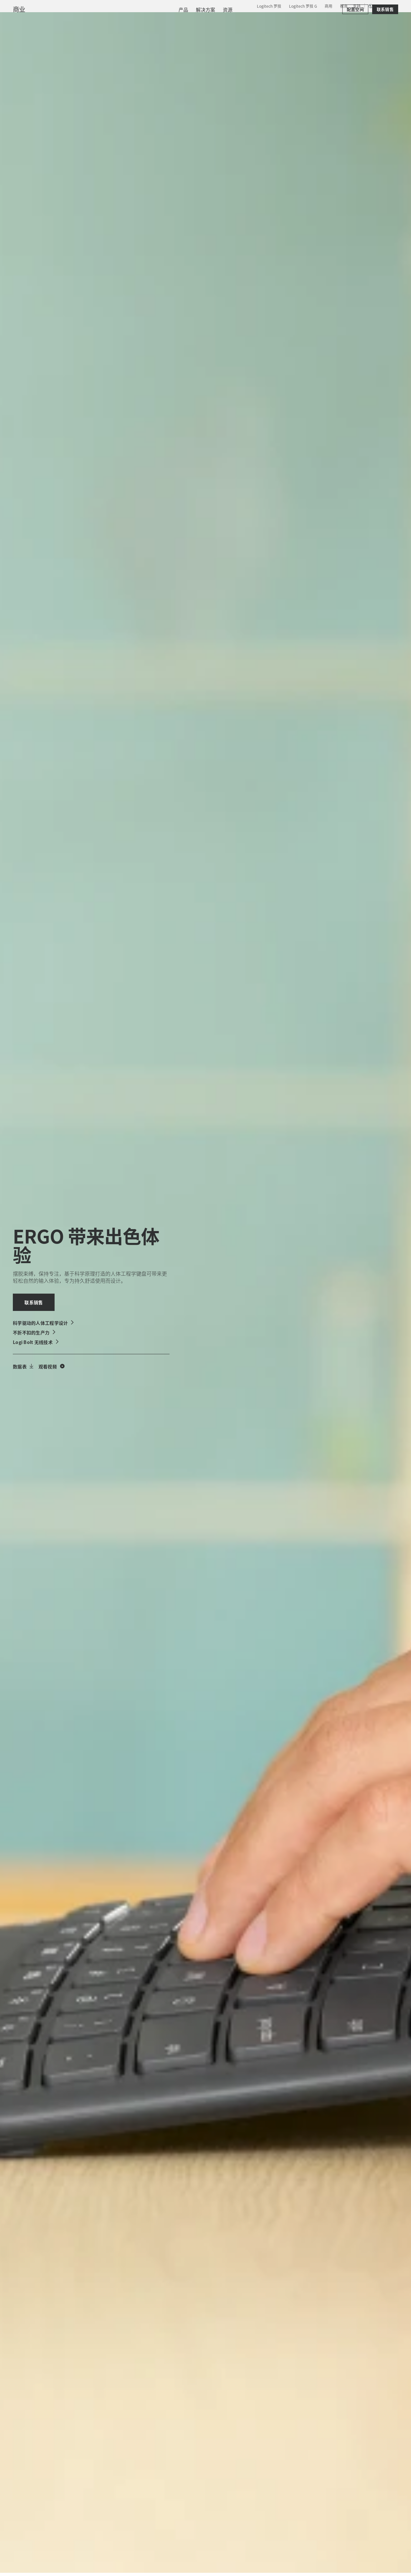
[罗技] (54, 20)
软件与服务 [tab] (133, 20)
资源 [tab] (166, 20)
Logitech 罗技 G (303, 6)
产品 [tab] (100, 20)
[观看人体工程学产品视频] (52, 1366)
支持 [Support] (357, 6)
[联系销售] (385, 39)
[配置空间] (355, 39)
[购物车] (384, 21)
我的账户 (367, 20)
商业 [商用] (19, 39)
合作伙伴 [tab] (196, 20)
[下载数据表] (23, 1366)
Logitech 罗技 (269, 6)
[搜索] (336, 21)
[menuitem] (183, 39)
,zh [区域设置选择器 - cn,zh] (382, 6)
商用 (328, 6)
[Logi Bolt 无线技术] (36, 1342)
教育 (344, 6)
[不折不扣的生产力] (34, 1332)
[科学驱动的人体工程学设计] (43, 1323)
